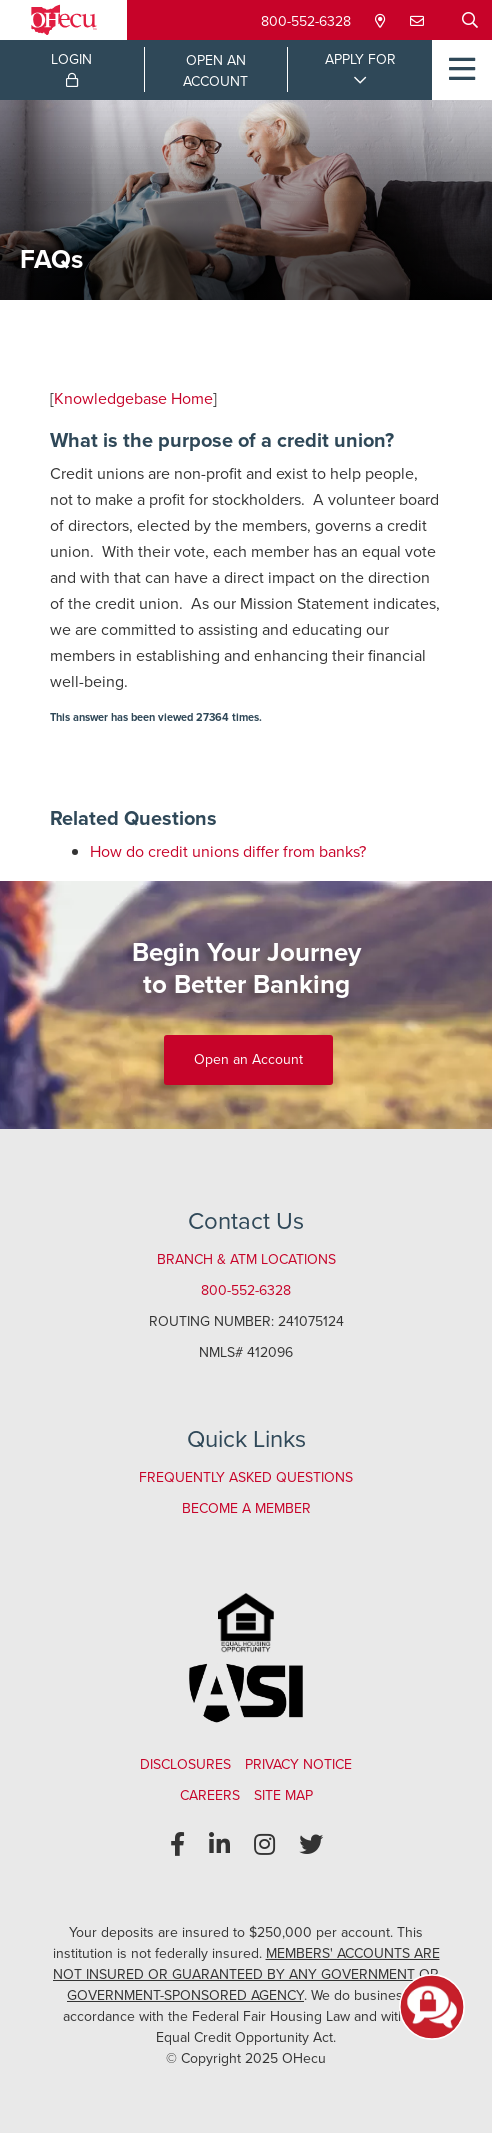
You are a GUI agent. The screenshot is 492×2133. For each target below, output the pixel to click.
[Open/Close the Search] (470, 20)
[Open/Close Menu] (462, 70)
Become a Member (246, 1508)
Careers (210, 1795)
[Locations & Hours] (382, 21)
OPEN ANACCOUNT (215, 71)
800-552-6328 (306, 21)
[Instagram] (264, 1845)
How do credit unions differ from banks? (228, 851)
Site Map (283, 1795)
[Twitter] (311, 1845)
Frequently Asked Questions (246, 1477)
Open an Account (248, 1059)
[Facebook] (177, 1845)
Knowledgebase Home (133, 398)
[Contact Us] (419, 21)
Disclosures (185, 1764)
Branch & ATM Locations (246, 1259)
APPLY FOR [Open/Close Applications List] (360, 59)
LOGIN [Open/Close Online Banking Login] (71, 68)
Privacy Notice (298, 1764)
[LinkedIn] (219, 1845)
